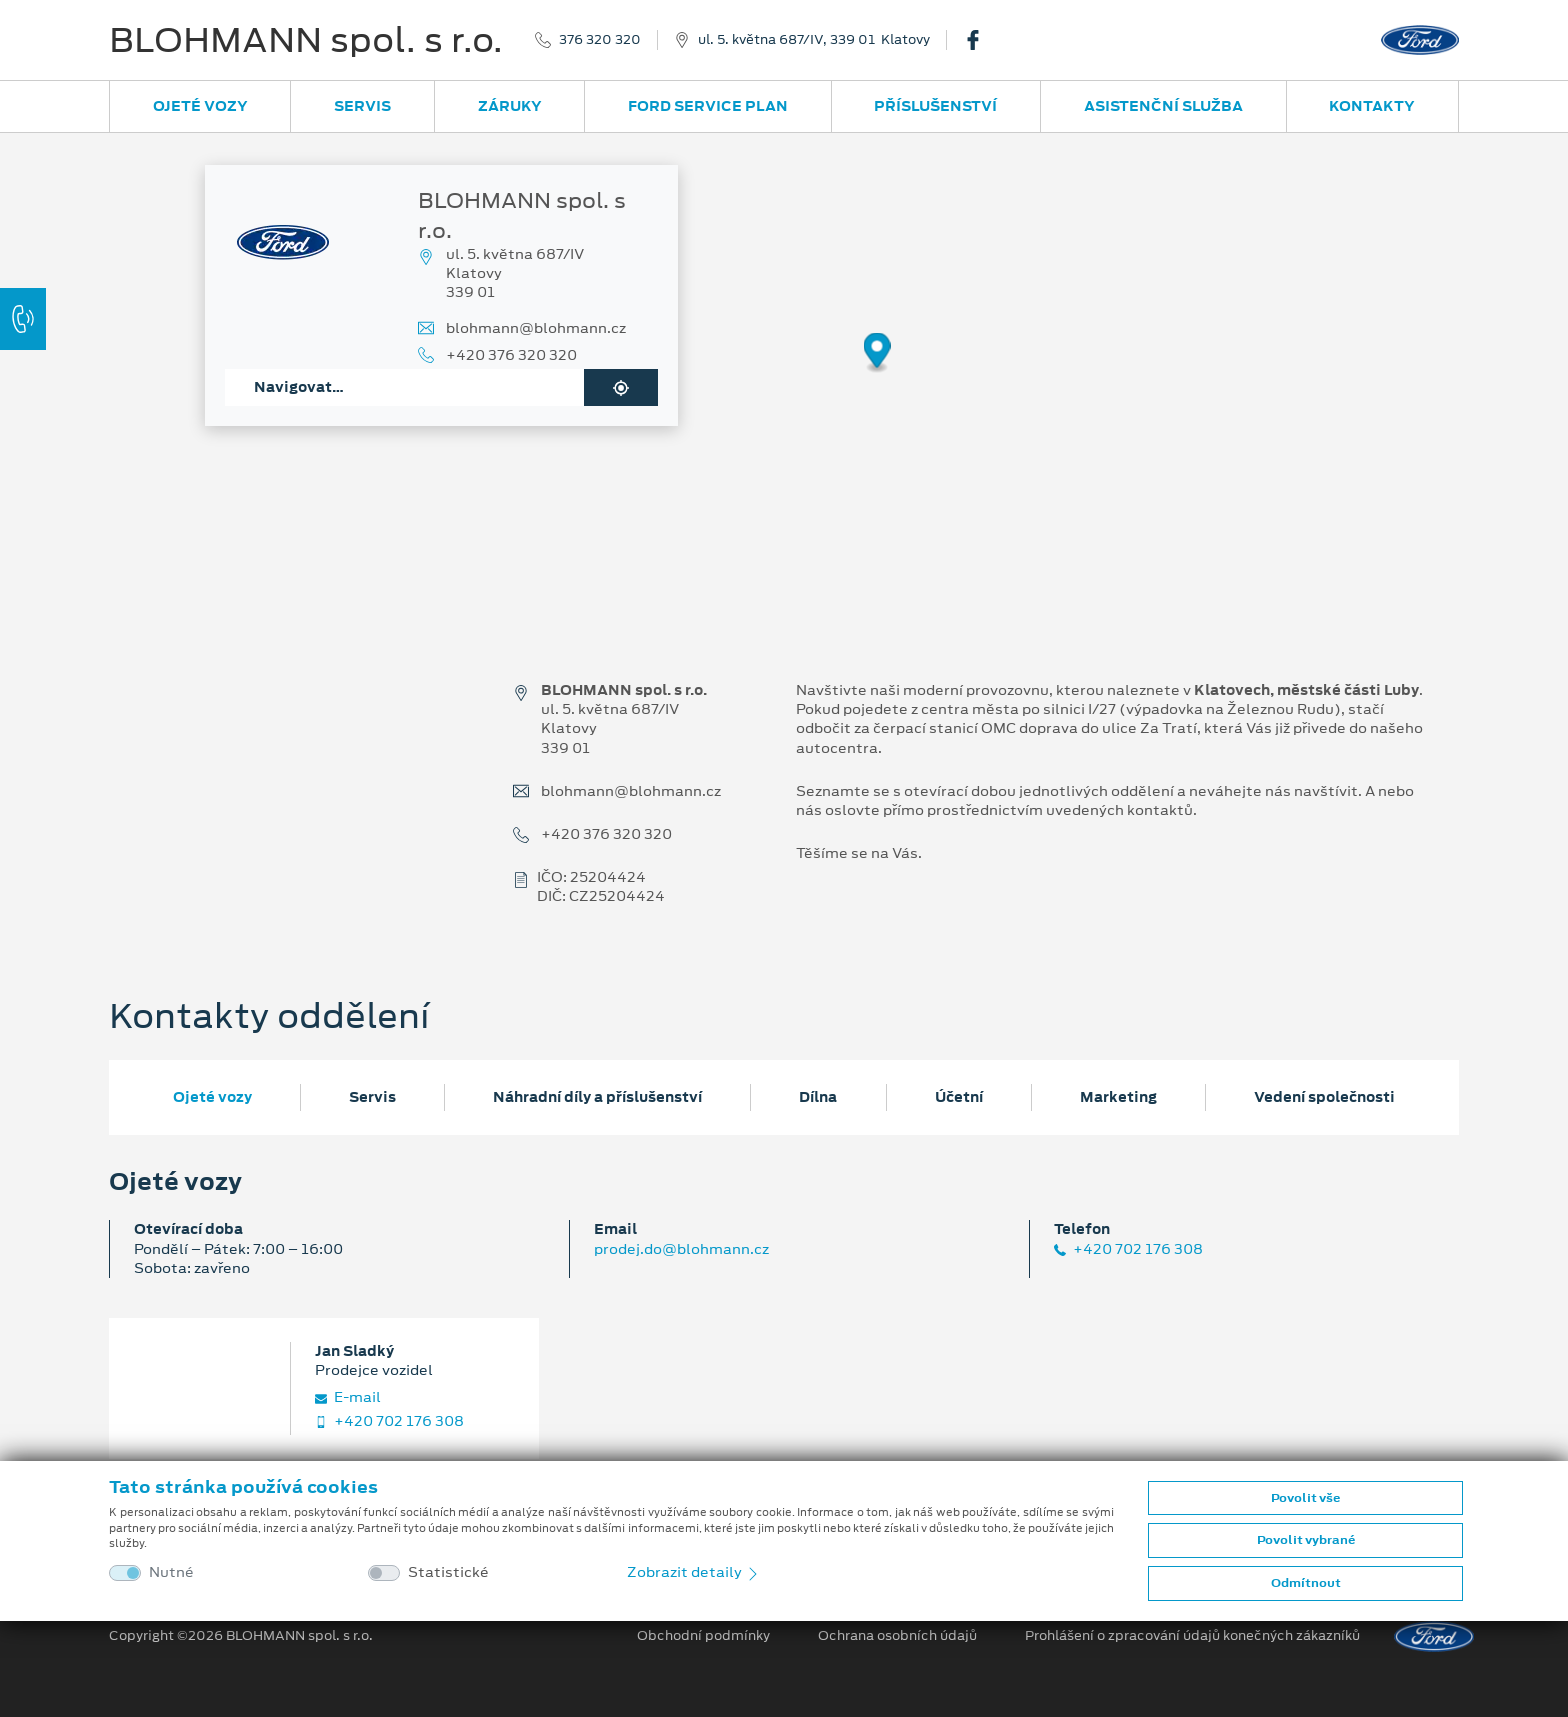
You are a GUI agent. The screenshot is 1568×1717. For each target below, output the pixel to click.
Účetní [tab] (959, 1097)
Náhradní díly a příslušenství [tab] (597, 1097)
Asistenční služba (1163, 106)
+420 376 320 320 (511, 355)
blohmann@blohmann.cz (536, 328)
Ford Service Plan (708, 106)
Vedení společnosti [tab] (1324, 1097)
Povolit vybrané (1306, 1540)
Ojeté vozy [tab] (212, 1097)
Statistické (448, 1572)
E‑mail (348, 1397)
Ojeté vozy (200, 106)
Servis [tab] (372, 1097)
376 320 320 (600, 40)
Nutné (171, 1572)
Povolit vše (1305, 1498)
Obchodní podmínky (703, 1636)
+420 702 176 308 (1128, 1249)
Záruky (510, 106)
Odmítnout (1306, 1583)
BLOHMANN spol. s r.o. (306, 40)
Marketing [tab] (1118, 1097)
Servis (362, 106)
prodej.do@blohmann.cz (681, 1249)
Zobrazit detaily (694, 1572)
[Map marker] (877, 353)
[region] (784, 367)
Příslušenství (935, 106)
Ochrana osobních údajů (897, 1636)
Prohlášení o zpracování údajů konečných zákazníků (1192, 1636)
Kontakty (1372, 106)
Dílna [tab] (818, 1097)
